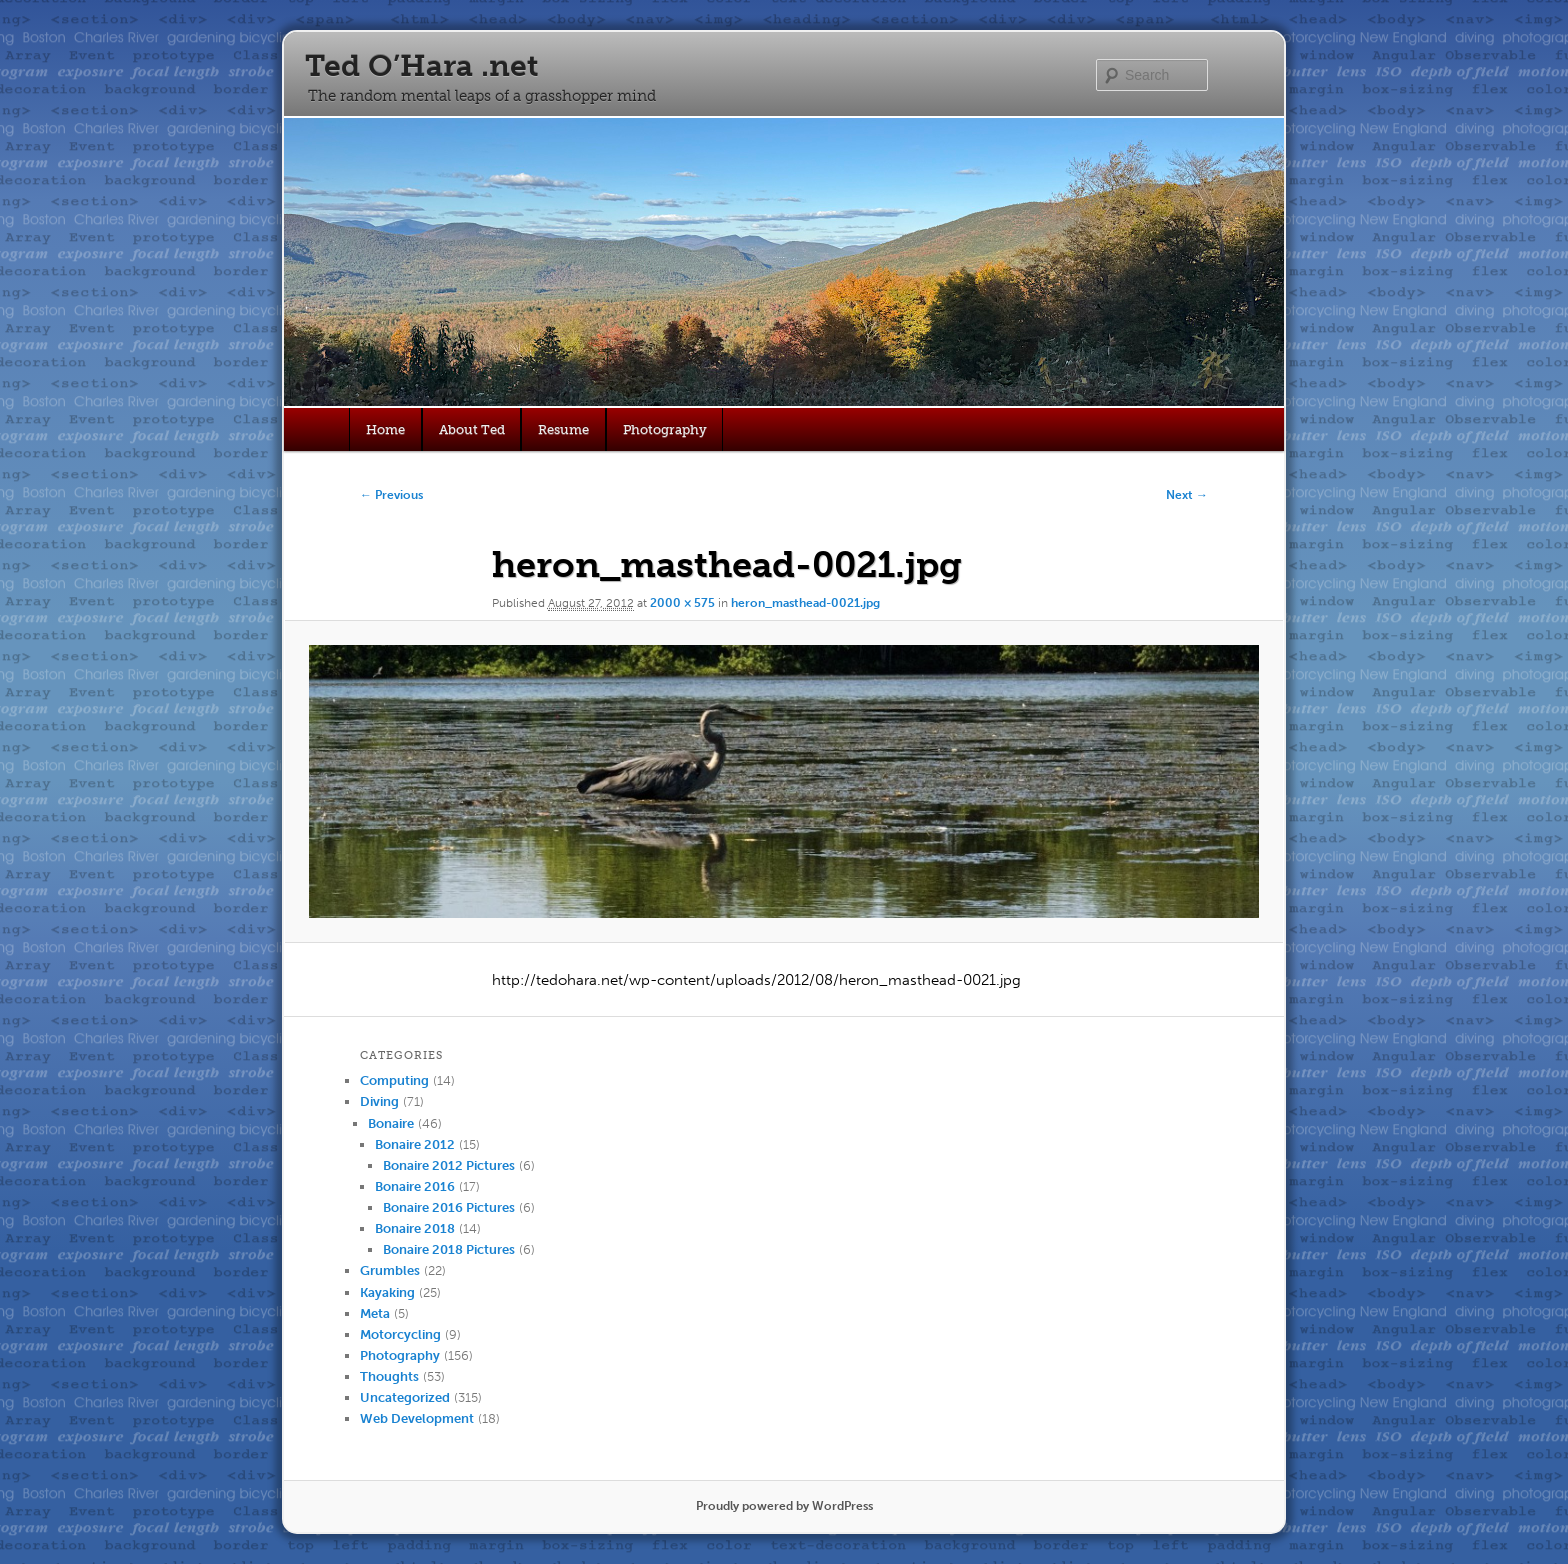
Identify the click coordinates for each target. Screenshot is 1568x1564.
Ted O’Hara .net (421, 66)
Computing (394, 1080)
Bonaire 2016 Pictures (449, 1207)
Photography (665, 429)
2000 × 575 (682, 603)
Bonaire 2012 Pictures (449, 1165)
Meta (375, 1313)
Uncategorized (405, 1397)
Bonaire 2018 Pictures (449, 1249)
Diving (379, 1101)
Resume (563, 429)
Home (385, 429)
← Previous (391, 495)
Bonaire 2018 (415, 1228)
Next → (1187, 495)
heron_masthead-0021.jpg (805, 603)
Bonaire (391, 1123)
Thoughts (389, 1376)
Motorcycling (400, 1334)
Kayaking (387, 1292)
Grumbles (390, 1270)
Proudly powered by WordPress (784, 1506)
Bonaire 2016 (415, 1186)
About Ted (472, 429)
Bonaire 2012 (415, 1144)
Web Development (417, 1418)
